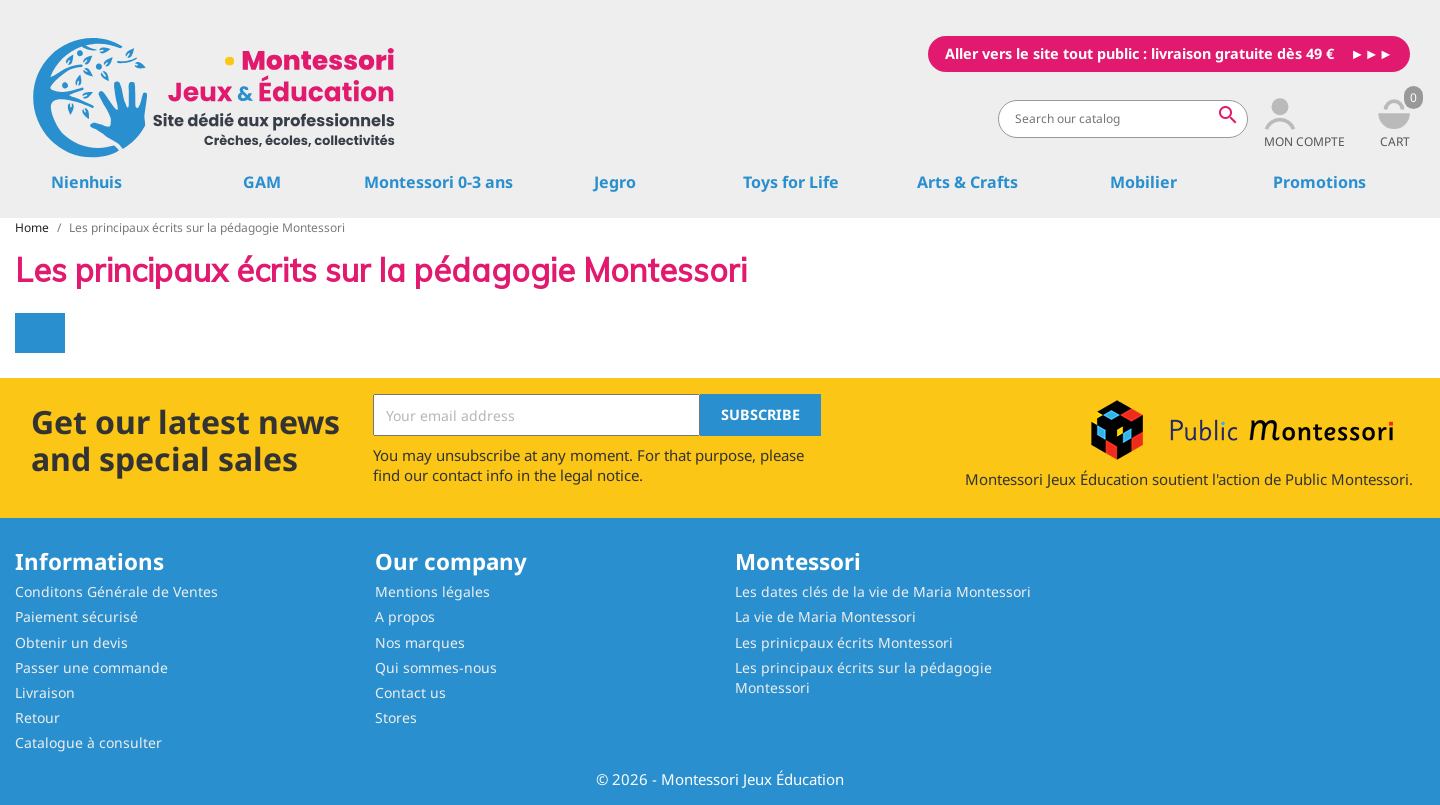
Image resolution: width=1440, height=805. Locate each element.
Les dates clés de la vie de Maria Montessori (883, 591)
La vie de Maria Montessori (825, 616)
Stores (396, 717)
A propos (405, 616)
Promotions (1319, 182)
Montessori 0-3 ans (438, 182)
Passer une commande (91, 667)
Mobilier (1143, 182)
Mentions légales (432, 591)
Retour (37, 717)
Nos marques (420, 642)
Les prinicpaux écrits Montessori (844, 642)
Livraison (45, 692)
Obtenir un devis (71, 642)
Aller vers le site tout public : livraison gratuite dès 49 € (1139, 53)
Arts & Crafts (967, 182)
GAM (262, 182)
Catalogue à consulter (88, 742)
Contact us (410, 692)
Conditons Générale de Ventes (116, 591)
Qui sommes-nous (436, 667)
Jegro (615, 182)
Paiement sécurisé (76, 616)
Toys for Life (791, 182)
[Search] (1123, 119)
